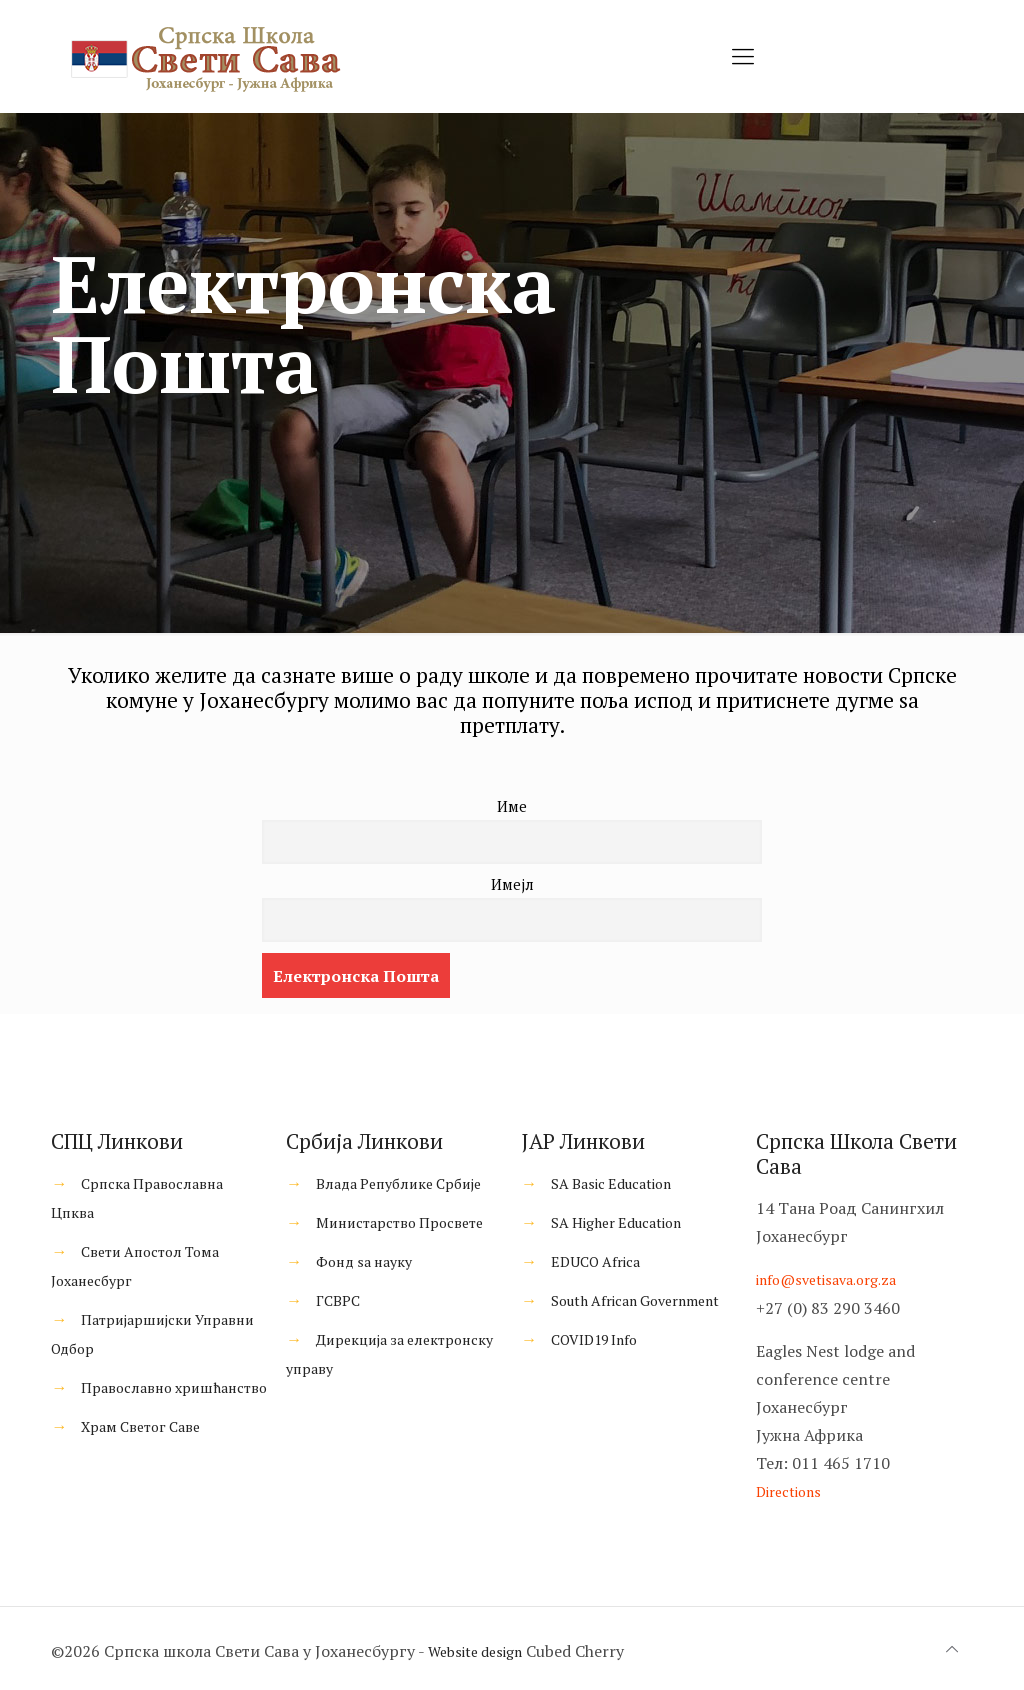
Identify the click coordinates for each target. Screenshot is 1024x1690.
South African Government (635, 1300)
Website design (475, 1651)
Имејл (512, 884)
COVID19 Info (594, 1339)
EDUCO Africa (595, 1261)
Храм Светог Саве (140, 1426)
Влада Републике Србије (398, 1183)
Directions (788, 1491)
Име (512, 806)
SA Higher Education (616, 1222)
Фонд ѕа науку (364, 1261)
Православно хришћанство (174, 1387)
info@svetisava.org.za (826, 1279)
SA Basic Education (611, 1183)
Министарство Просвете (399, 1222)
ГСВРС (338, 1300)
